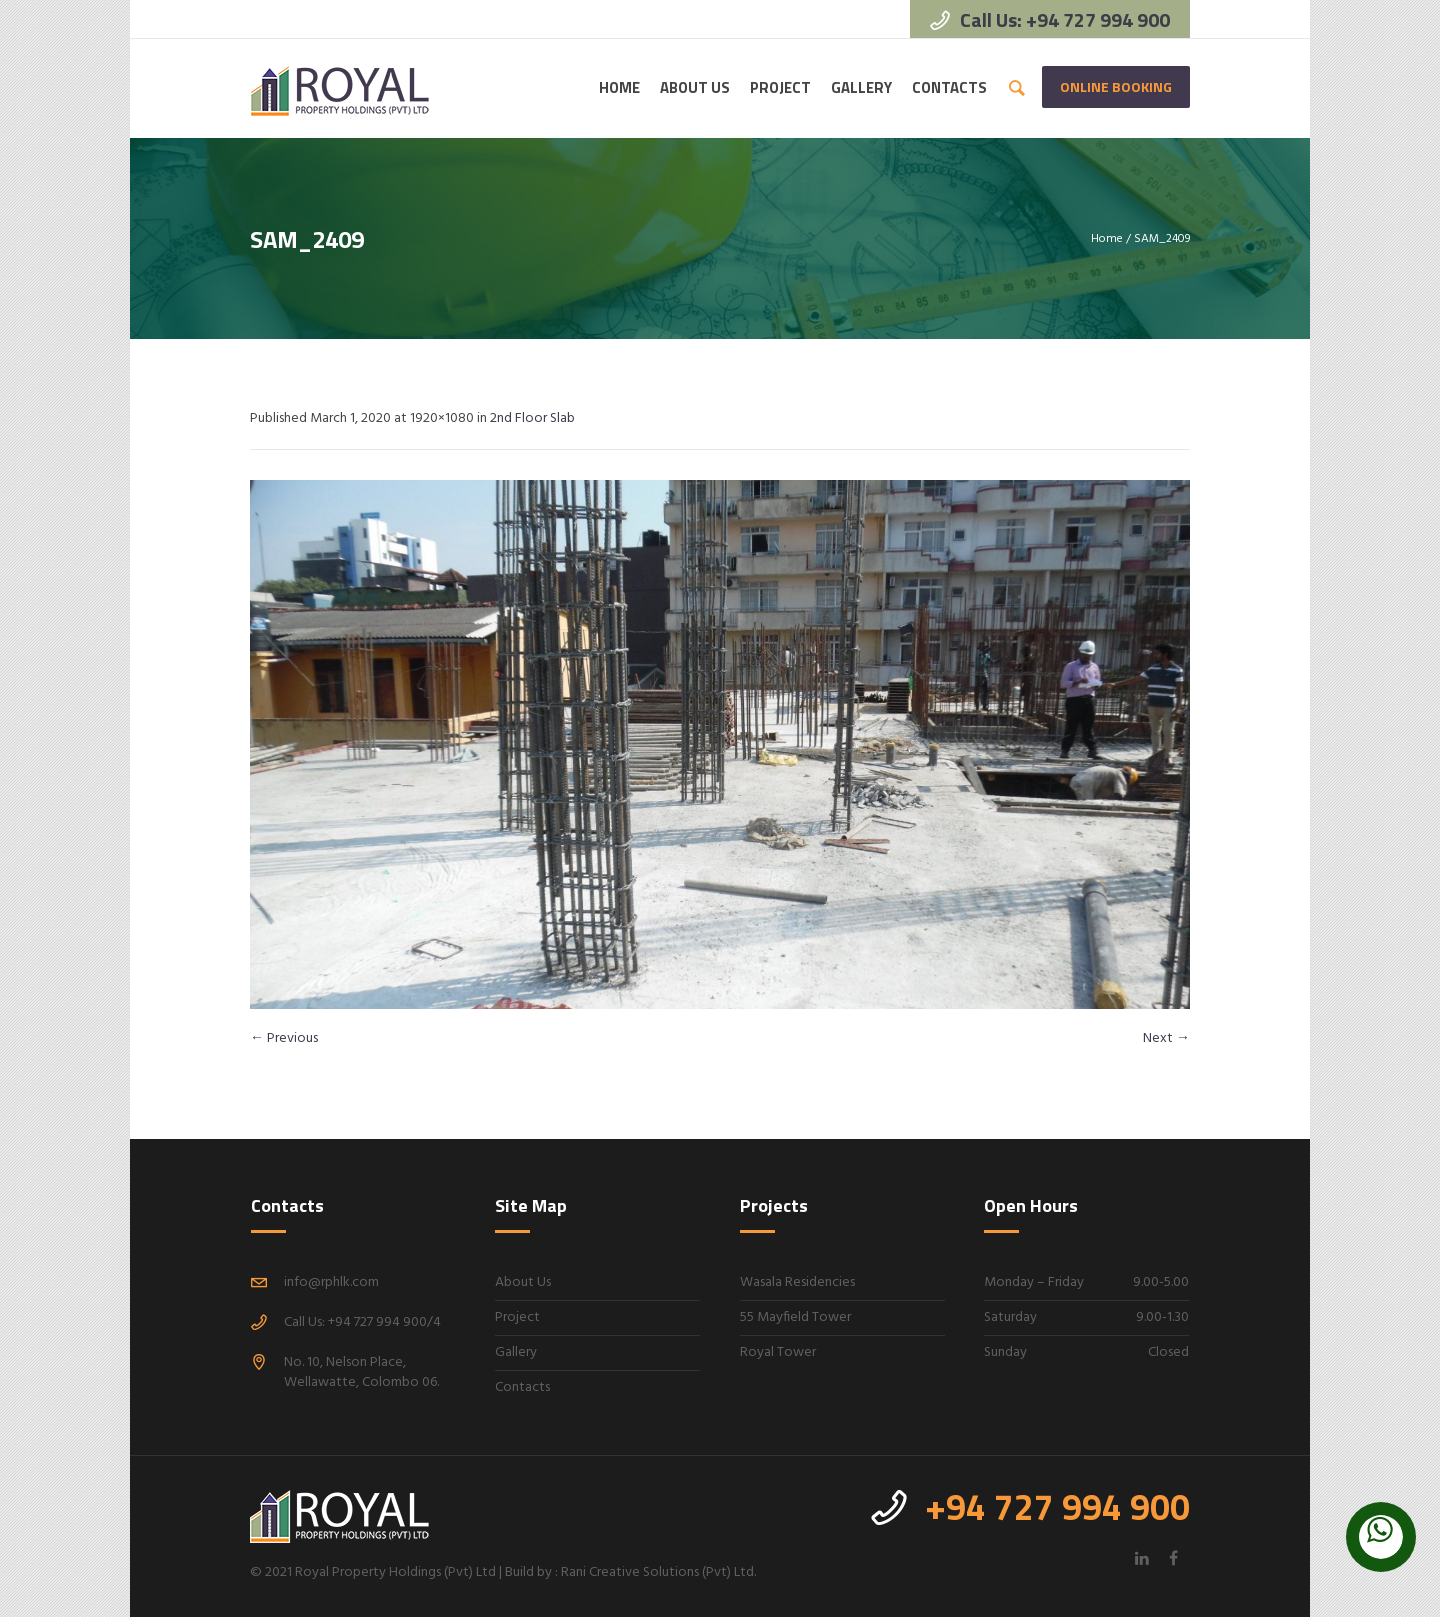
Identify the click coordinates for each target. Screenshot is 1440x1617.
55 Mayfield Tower (795, 1317)
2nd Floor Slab (532, 418)
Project (517, 1317)
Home (1107, 239)
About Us (523, 1282)
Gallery (516, 1352)
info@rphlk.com (331, 1282)
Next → (1166, 1038)
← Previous (284, 1038)
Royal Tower (778, 1352)
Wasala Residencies (797, 1282)
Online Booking (1116, 86)
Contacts (522, 1387)
